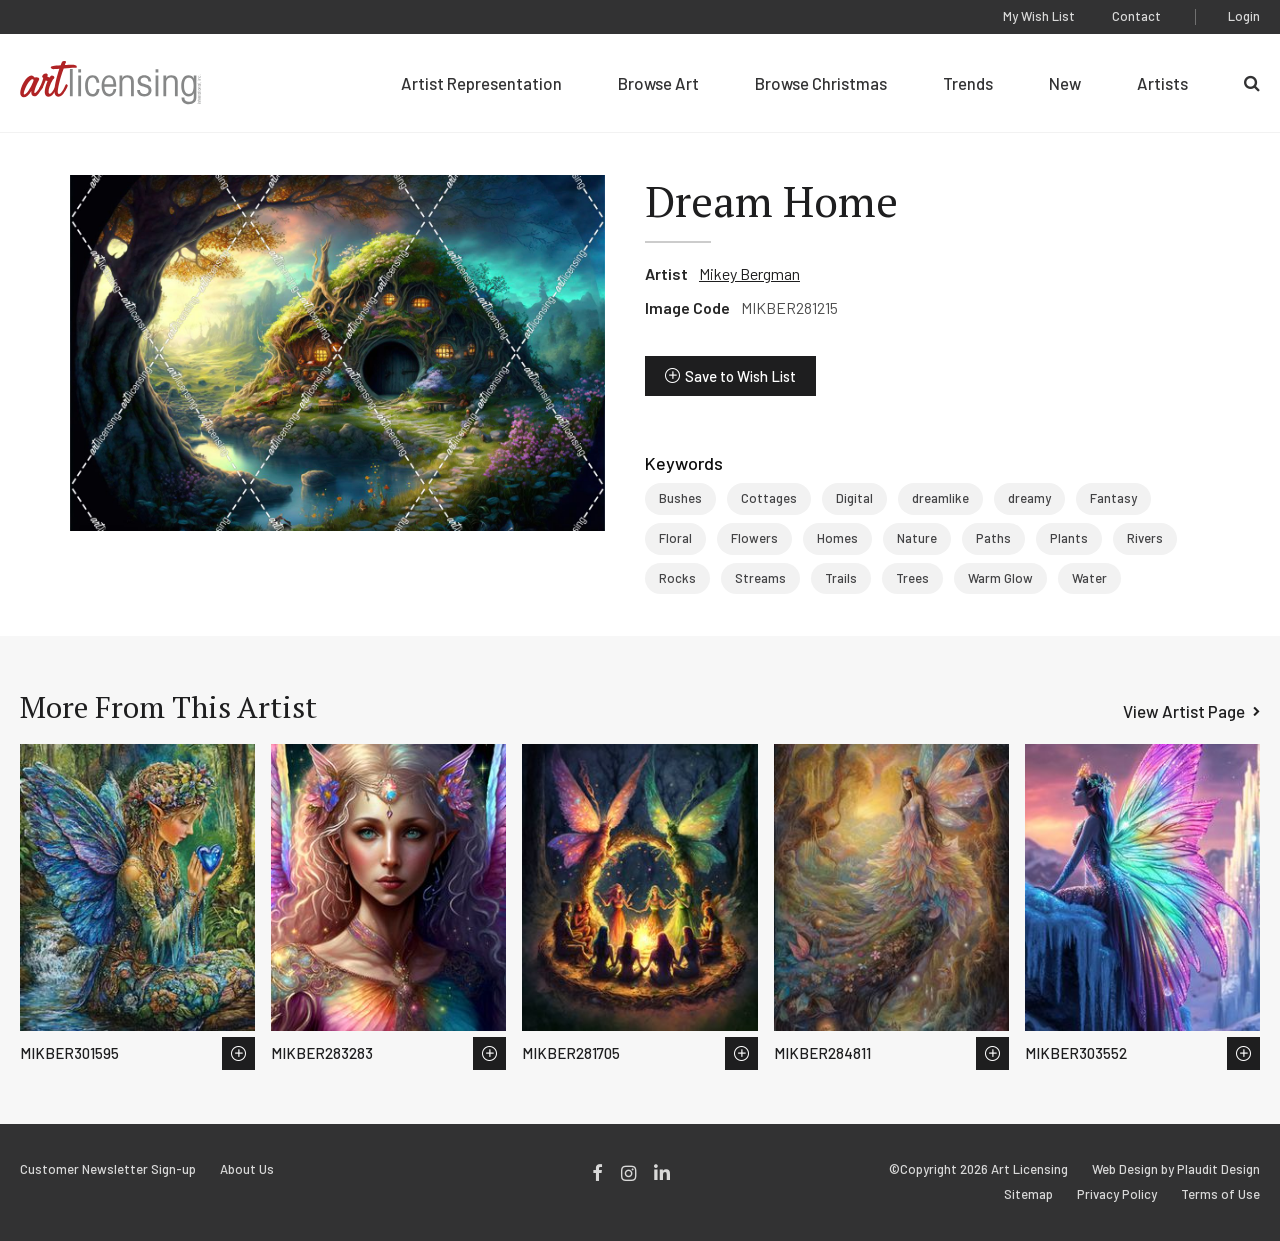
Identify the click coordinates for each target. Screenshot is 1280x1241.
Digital (854, 498)
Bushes (680, 498)
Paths (993, 538)
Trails (841, 578)
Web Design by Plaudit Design (1176, 1169)
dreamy (1029, 498)
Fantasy (1113, 498)
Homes (837, 538)
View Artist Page (1184, 711)
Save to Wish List (740, 376)
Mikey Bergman (749, 273)
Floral (675, 538)
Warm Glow (1000, 578)
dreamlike (940, 498)
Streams (760, 578)
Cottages (769, 498)
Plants (1069, 538)
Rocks (677, 578)
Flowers (754, 538)
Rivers (1145, 538)
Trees (912, 578)
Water (1089, 578)
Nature (917, 538)
